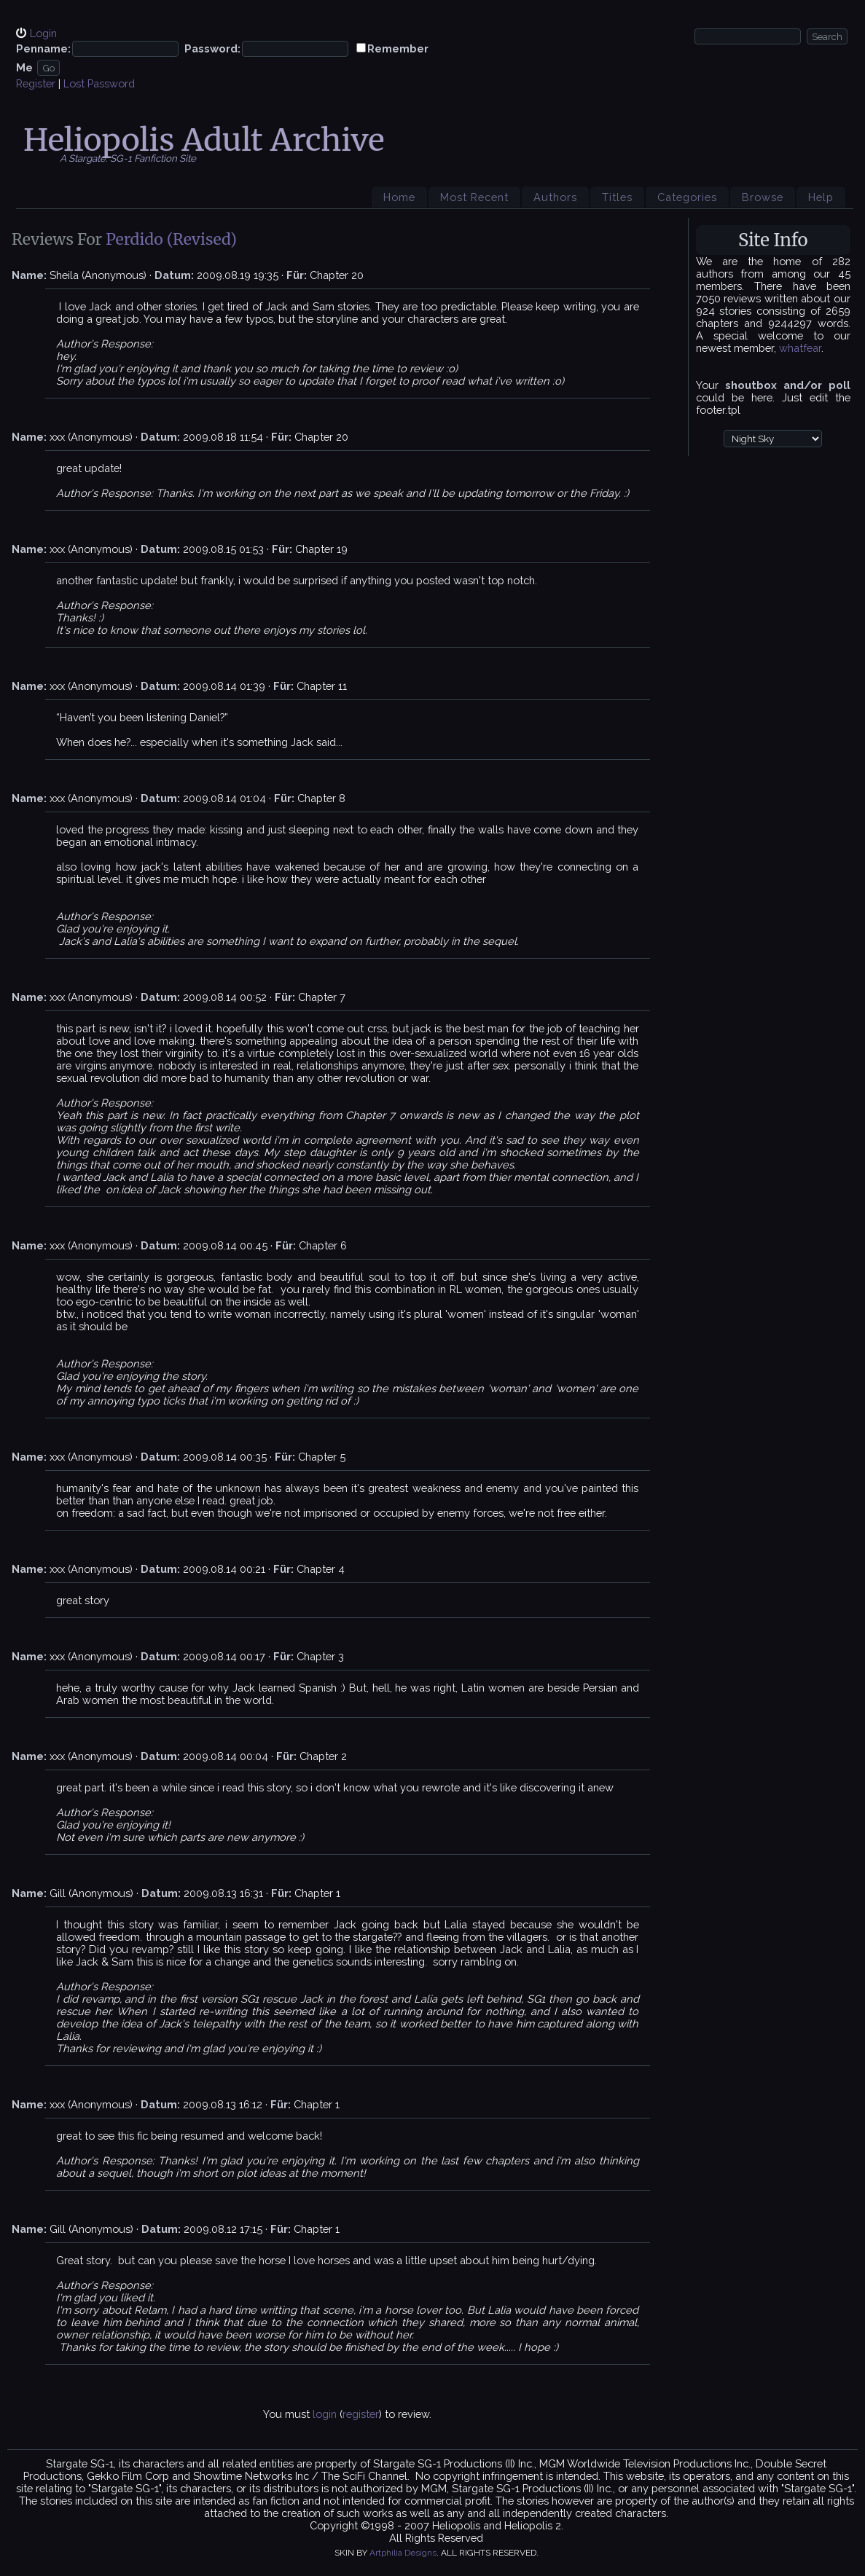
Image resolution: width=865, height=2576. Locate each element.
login (325, 2414)
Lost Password (99, 83)
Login (43, 33)
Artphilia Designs (403, 2553)
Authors (555, 197)
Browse (762, 197)
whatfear (800, 348)
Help (821, 197)
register (361, 2414)
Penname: (43, 48)
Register (35, 83)
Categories (687, 197)
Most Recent (474, 197)
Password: (212, 48)
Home (399, 197)
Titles (617, 197)
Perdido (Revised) (171, 239)
